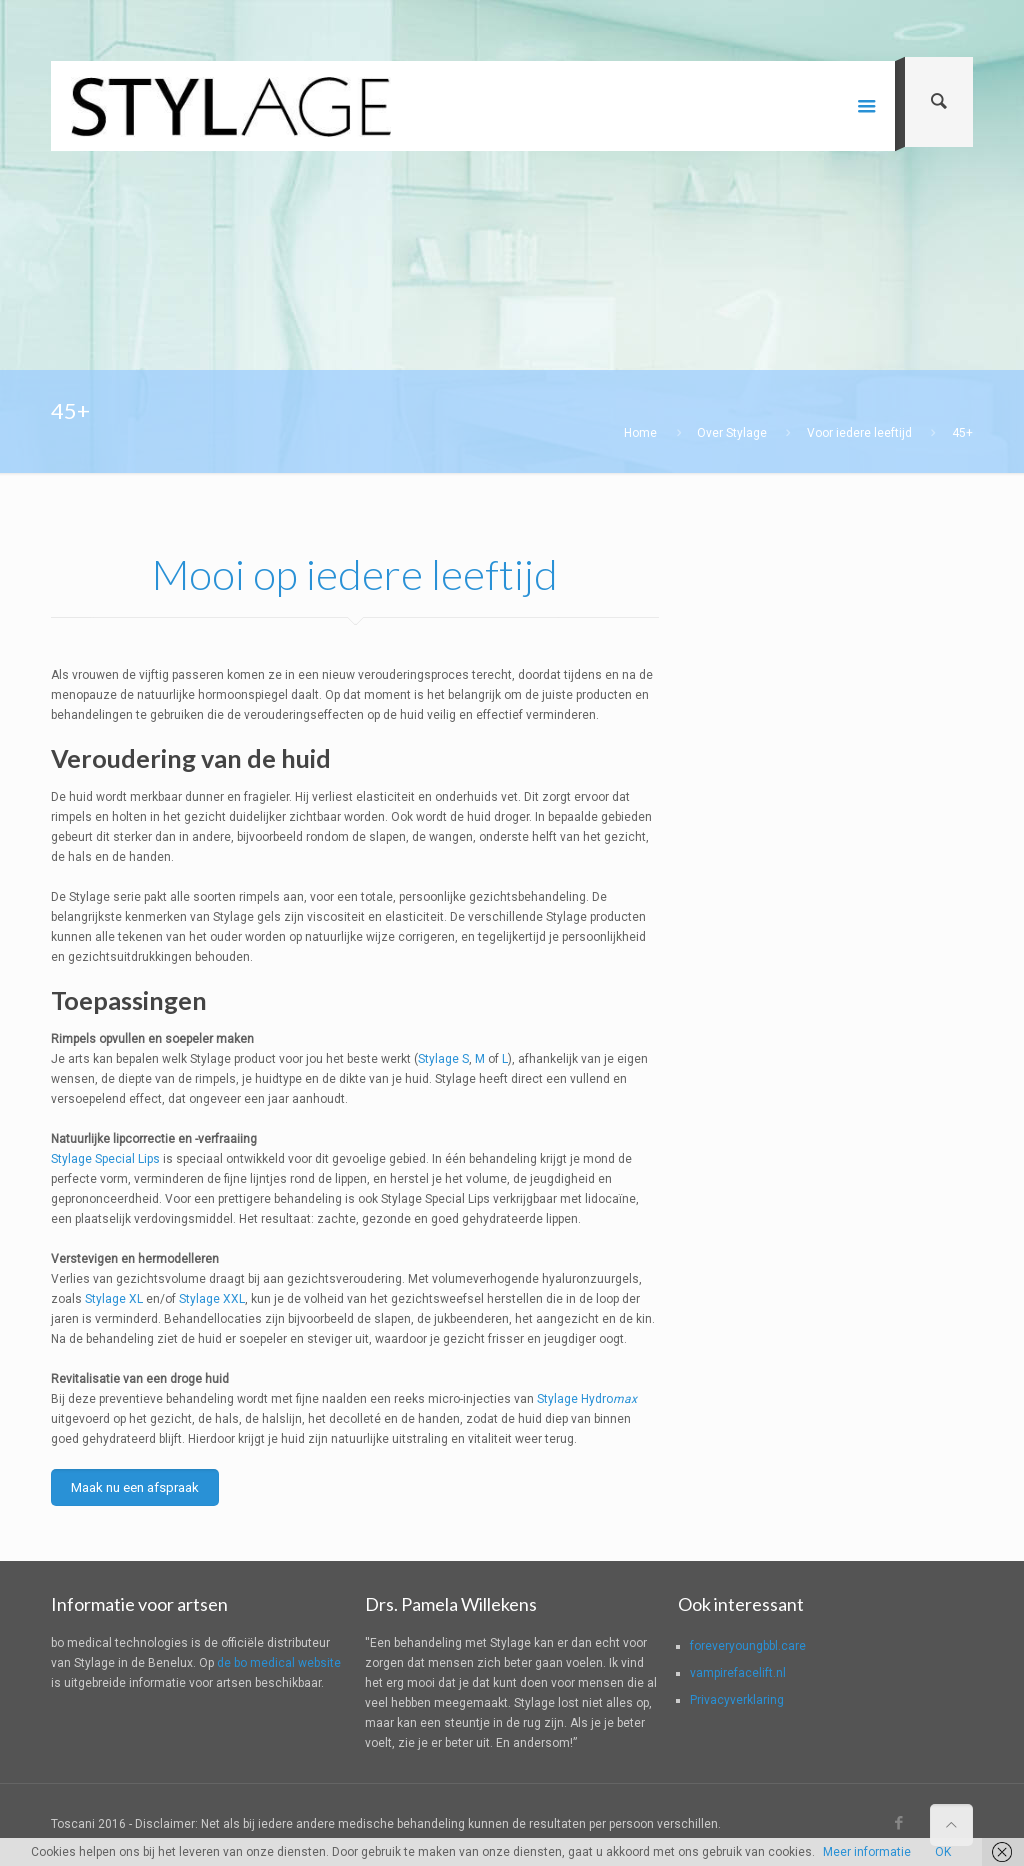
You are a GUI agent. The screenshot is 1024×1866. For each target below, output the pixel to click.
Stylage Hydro (587, 1399)
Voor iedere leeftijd (859, 433)
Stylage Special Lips (105, 1159)
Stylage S (443, 1059)
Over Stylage (732, 433)
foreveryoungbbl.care (748, 1646)
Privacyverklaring (737, 1700)
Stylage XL (114, 1299)
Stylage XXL (212, 1299)
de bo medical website (279, 1663)
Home (640, 433)
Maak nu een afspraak (135, 1487)
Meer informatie (867, 1852)
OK (943, 1852)
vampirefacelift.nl (738, 1673)
